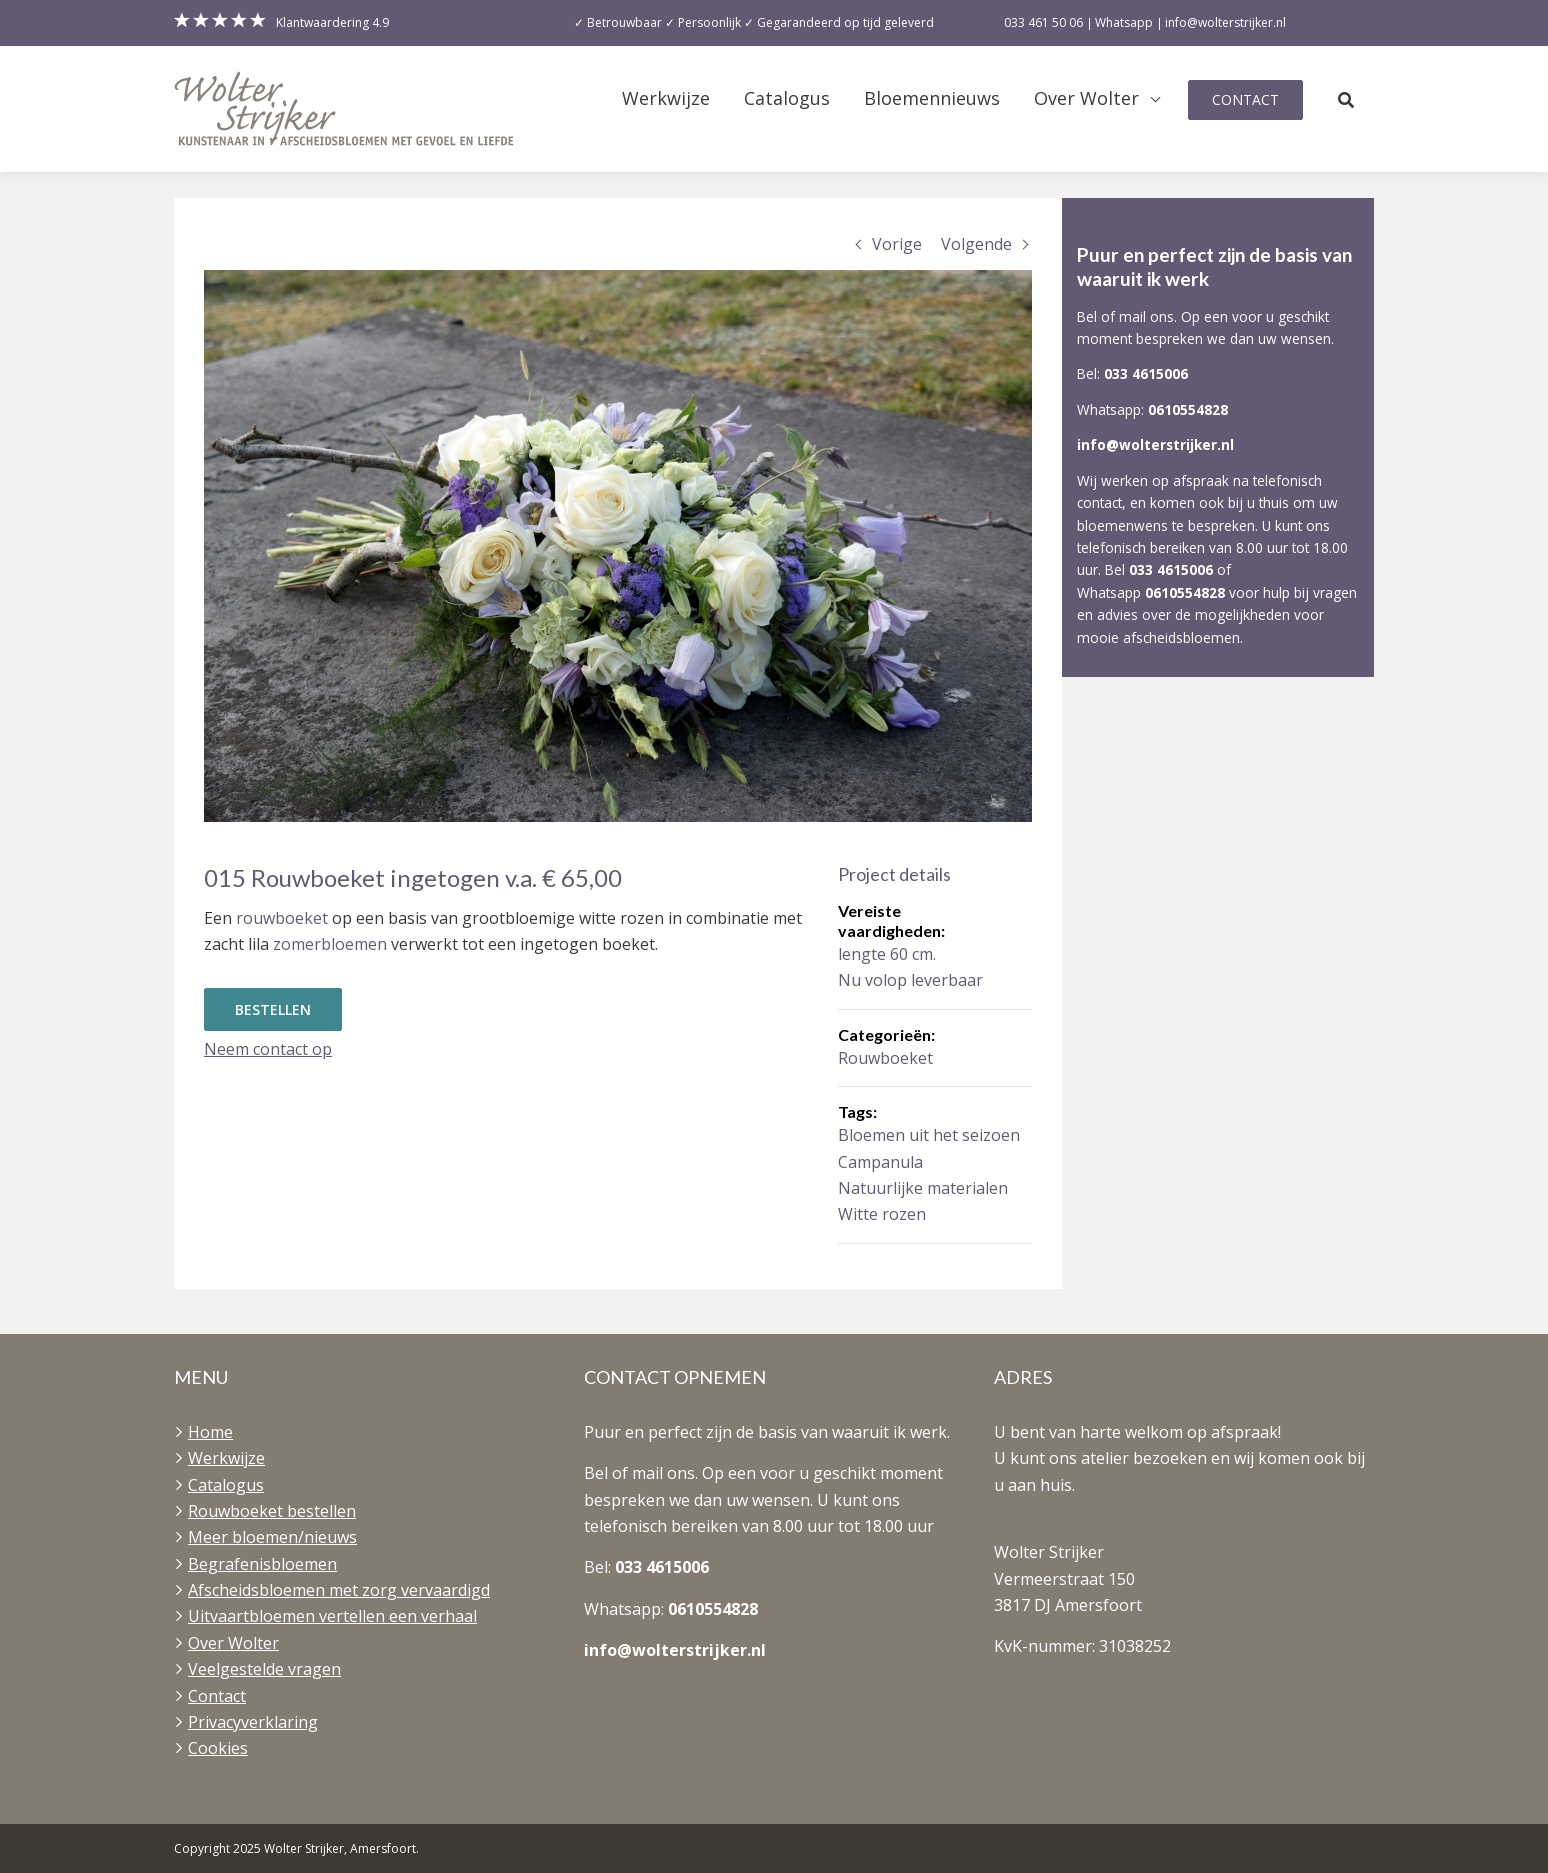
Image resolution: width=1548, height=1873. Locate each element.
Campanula (880, 1162)
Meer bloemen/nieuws (272, 1537)
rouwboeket (282, 918)
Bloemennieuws (932, 98)
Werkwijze (666, 98)
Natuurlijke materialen (923, 1188)
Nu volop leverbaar (910, 980)
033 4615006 (1146, 373)
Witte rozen (882, 1214)
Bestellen (273, 1009)
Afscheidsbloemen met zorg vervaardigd (339, 1590)
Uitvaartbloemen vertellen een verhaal (332, 1616)
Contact (1245, 99)
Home (210, 1432)
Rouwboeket (885, 1058)
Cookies (218, 1748)
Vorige (897, 244)
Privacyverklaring (253, 1722)
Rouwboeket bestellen (272, 1511)
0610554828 (1188, 409)
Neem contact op (268, 1049)
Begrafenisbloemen (262, 1564)
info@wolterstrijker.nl (1155, 444)
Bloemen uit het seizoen (929, 1135)
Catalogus (787, 98)
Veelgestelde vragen (264, 1669)
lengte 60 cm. (887, 954)
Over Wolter (1086, 98)
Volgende (976, 244)
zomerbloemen (330, 944)
